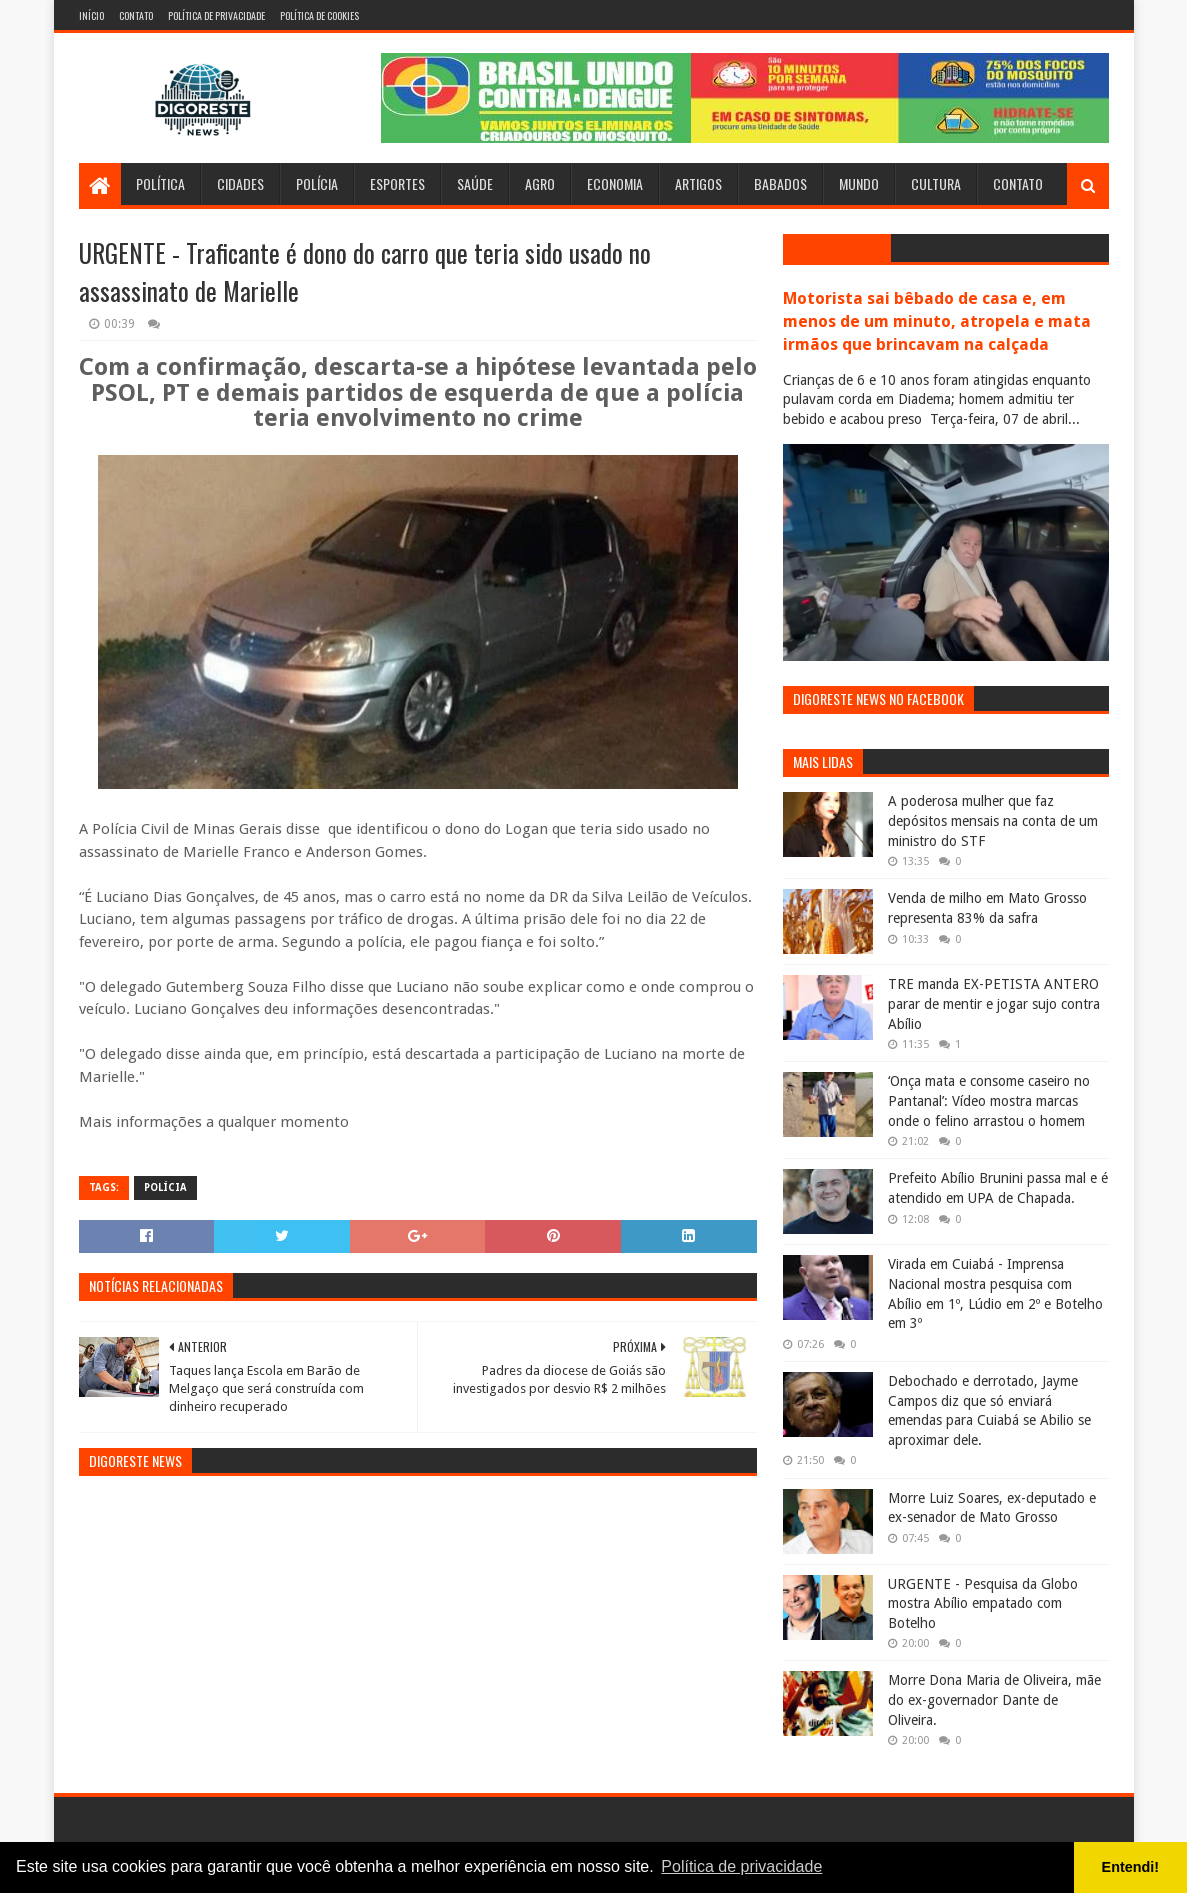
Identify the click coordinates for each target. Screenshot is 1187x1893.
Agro (540, 183)
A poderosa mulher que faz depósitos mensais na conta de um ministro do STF (993, 820)
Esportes (397, 183)
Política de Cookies (319, 15)
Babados (780, 183)
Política (160, 183)
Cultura (936, 183)
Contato (136, 15)
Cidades (240, 183)
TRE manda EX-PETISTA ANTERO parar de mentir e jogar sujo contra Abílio (994, 1003)
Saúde (475, 183)
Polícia (317, 183)
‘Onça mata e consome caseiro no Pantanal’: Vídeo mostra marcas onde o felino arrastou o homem (989, 1100)
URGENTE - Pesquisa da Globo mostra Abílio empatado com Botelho (983, 1603)
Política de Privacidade (216, 15)
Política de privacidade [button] (741, 1866)
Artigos (698, 183)
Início (91, 15)
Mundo (859, 183)
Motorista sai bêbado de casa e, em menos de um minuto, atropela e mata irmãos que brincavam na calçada (937, 321)
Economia (615, 183)
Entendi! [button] (1131, 1867)
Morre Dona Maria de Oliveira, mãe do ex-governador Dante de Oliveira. (994, 1699)
